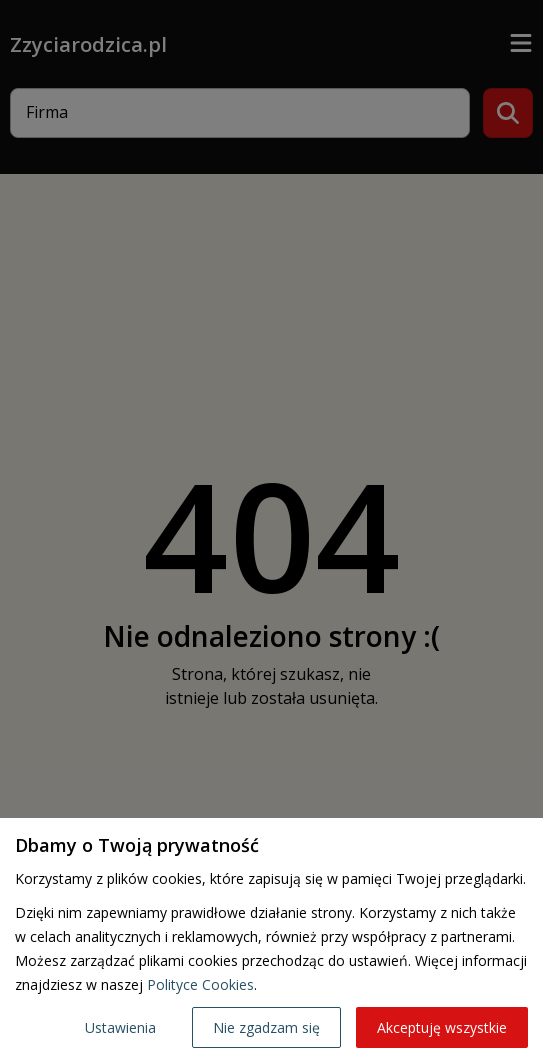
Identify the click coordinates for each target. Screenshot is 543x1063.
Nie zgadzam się (266, 1027)
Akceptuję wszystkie (442, 1027)
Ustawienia (120, 1027)
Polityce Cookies (200, 984)
